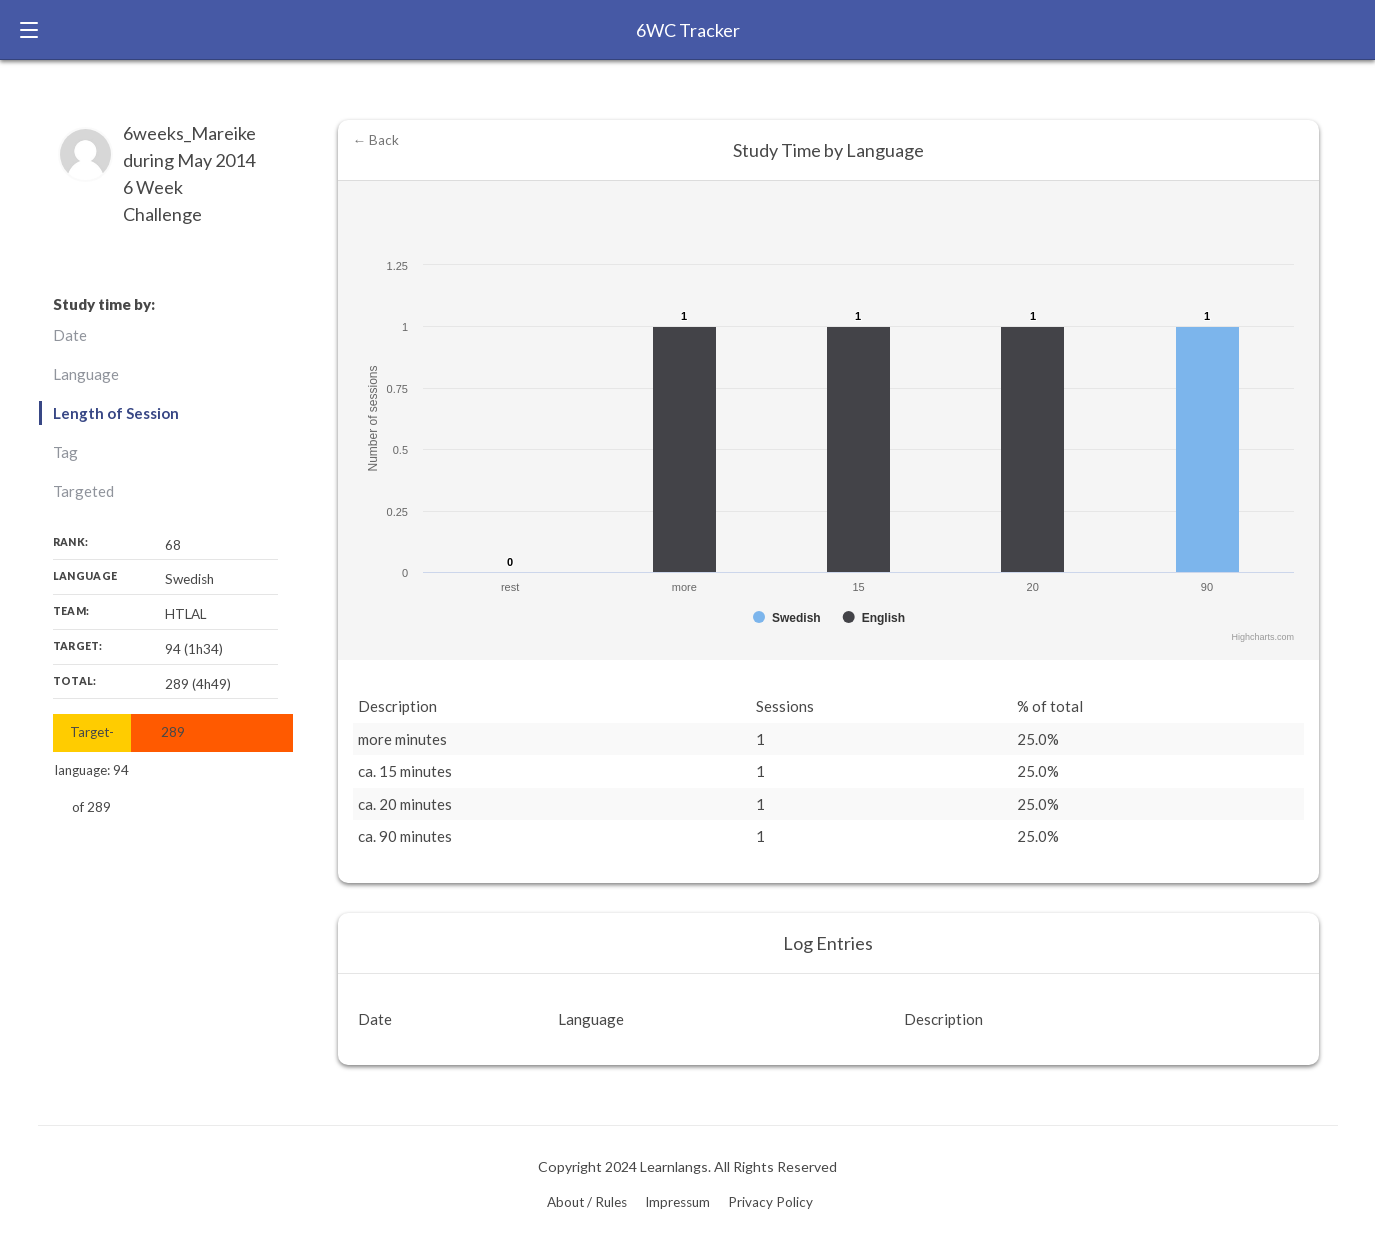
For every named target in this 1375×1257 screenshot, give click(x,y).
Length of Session (116, 413)
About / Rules (587, 1202)
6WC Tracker (688, 30)
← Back (376, 140)
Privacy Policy (770, 1202)
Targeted (83, 491)
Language (86, 374)
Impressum (677, 1202)
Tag (65, 452)
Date (70, 335)
